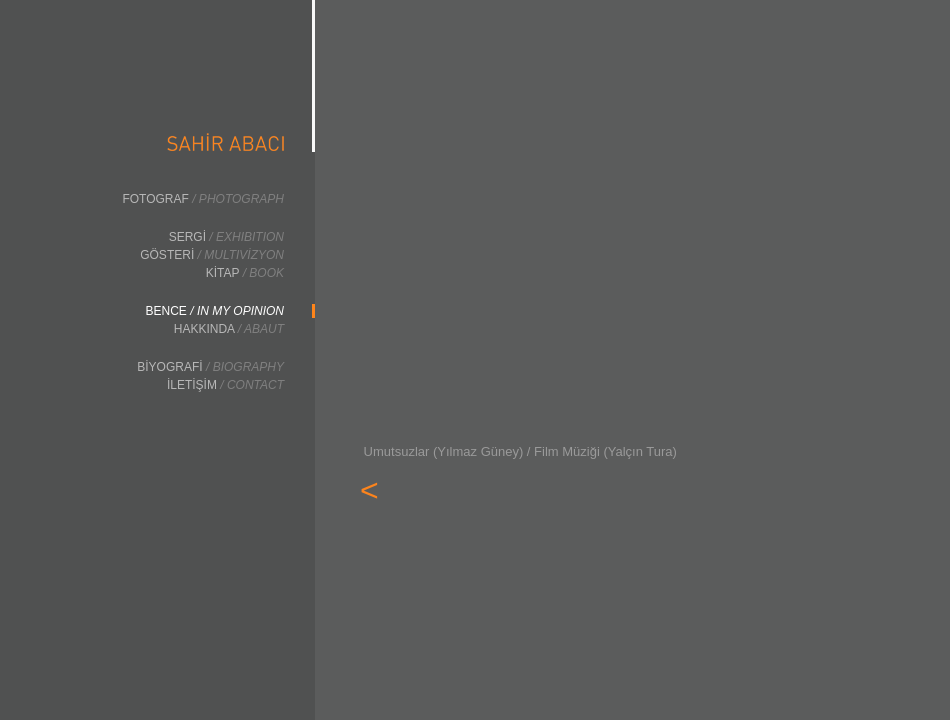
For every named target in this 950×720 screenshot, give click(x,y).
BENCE (215, 311)
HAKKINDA (229, 329)
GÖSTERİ (212, 255)
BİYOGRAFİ (210, 367)
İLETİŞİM (225, 385)
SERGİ (226, 237)
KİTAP (245, 273)
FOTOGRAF (203, 199)
